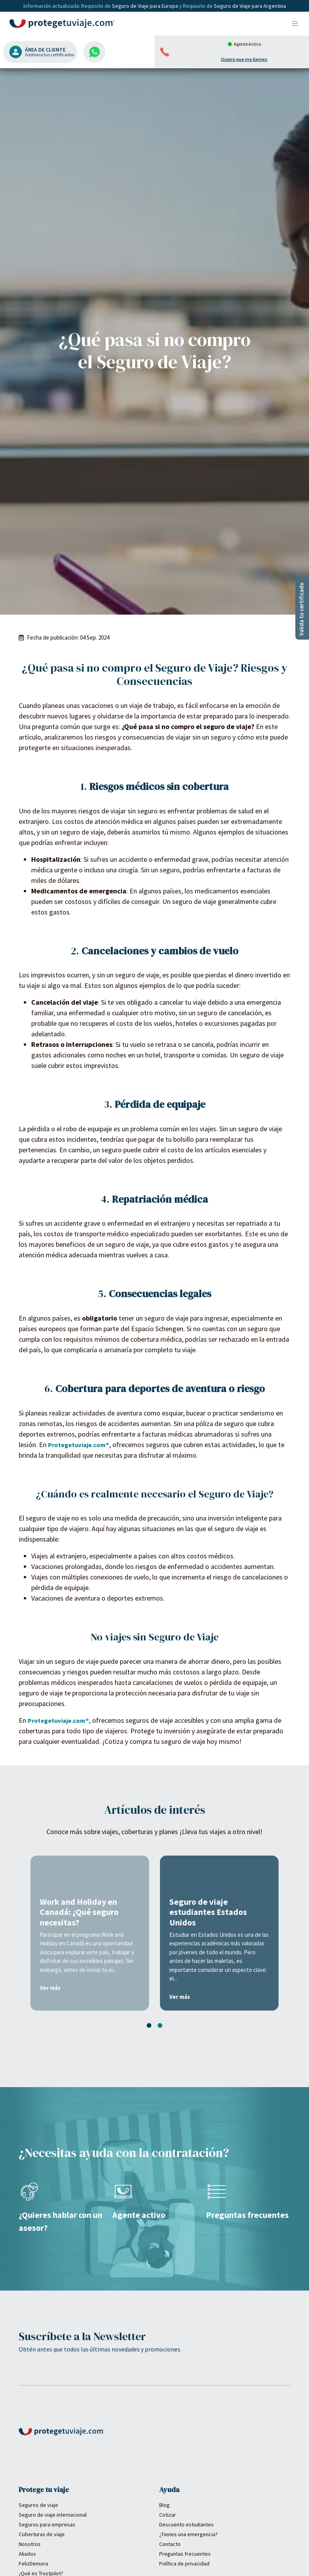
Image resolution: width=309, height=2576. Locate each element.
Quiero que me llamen (244, 59)
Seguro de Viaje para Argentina (250, 5)
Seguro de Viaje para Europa (145, 5)
